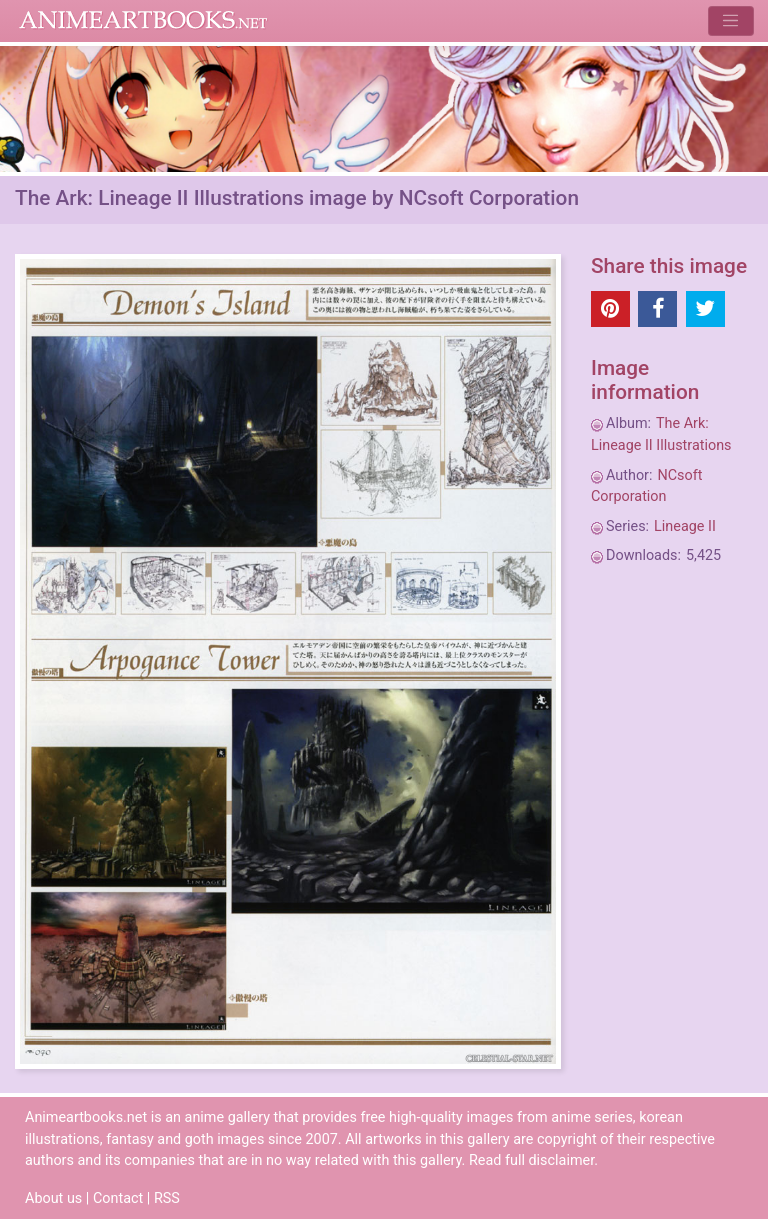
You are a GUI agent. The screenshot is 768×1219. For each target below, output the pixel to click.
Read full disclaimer (531, 1160)
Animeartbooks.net (143, 21)
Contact (118, 1198)
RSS (167, 1198)
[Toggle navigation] (730, 20)
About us (53, 1198)
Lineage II (685, 526)
